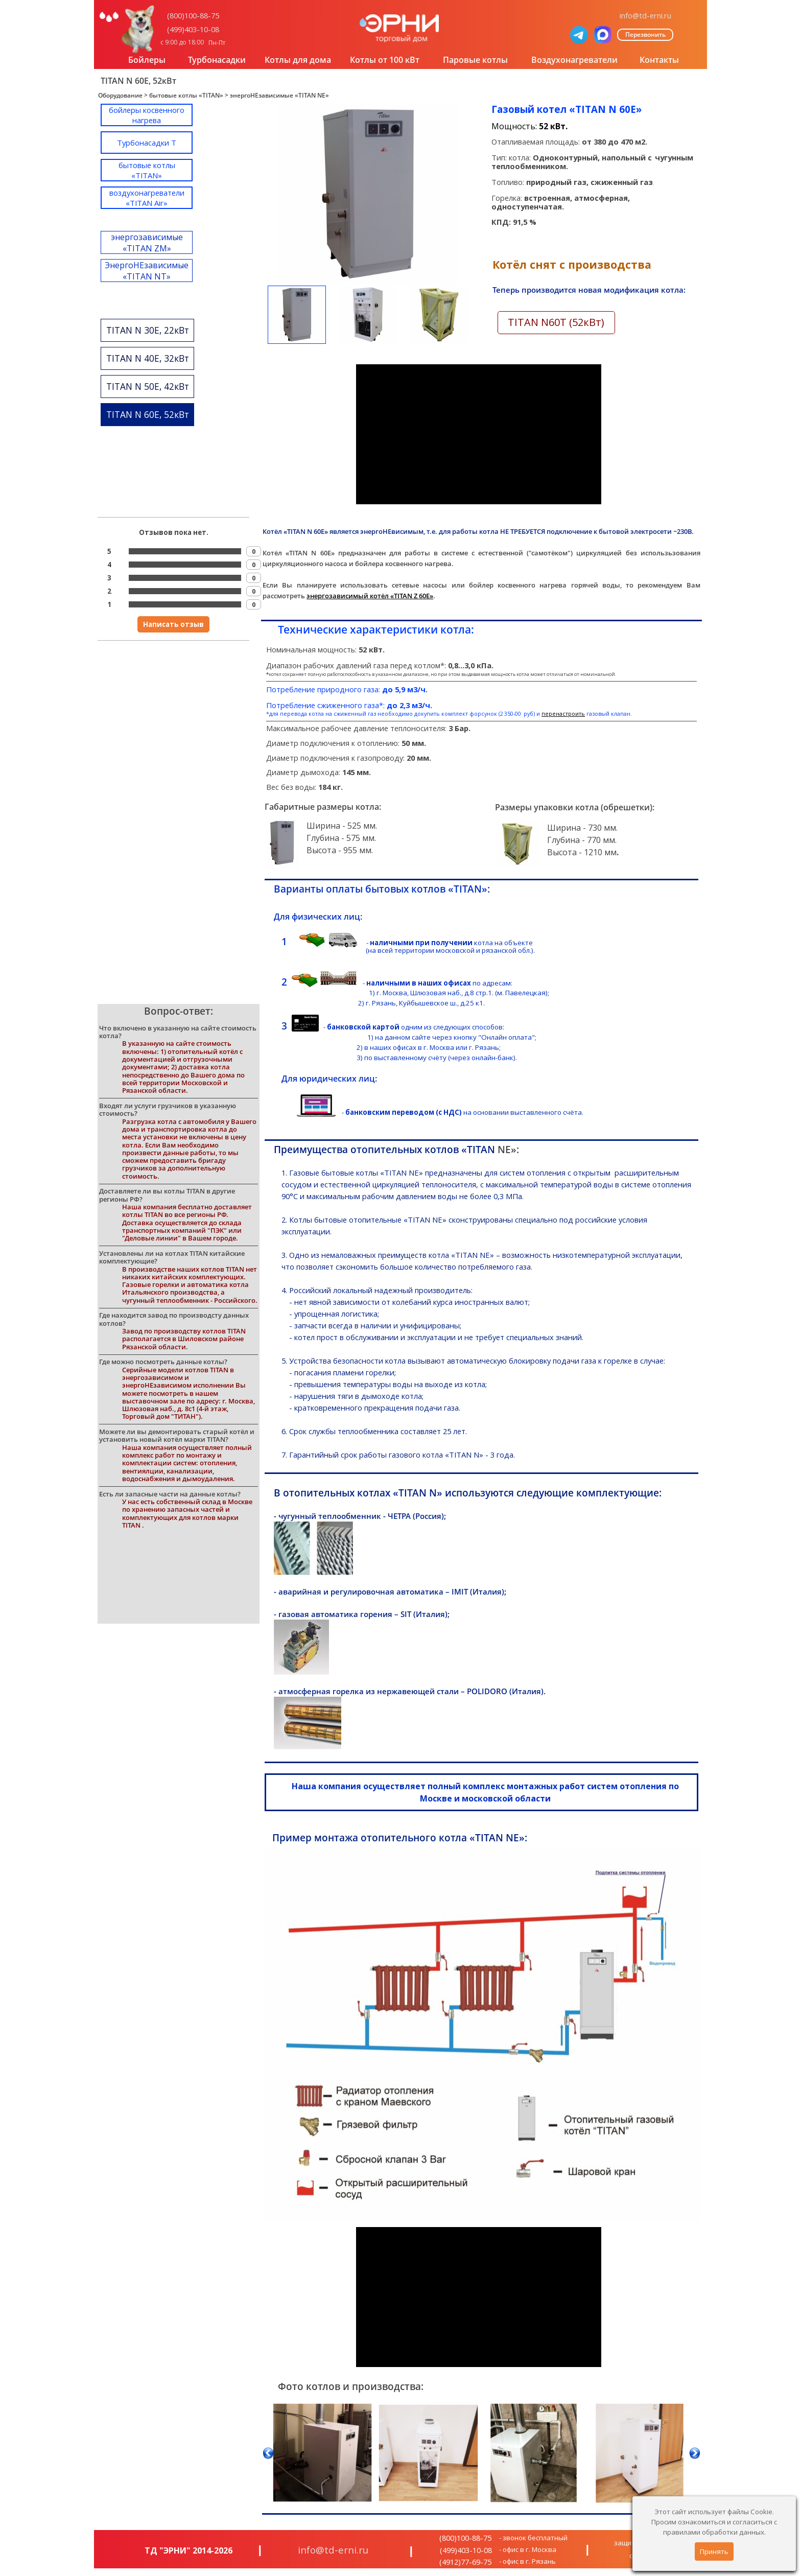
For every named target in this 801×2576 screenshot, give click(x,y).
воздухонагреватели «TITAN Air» (146, 198)
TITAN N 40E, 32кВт (147, 358)
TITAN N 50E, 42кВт (147, 386)
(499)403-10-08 (193, 29)
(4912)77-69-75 (465, 2562)
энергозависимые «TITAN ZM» (147, 242)
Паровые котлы (475, 59)
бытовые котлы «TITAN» (186, 95)
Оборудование (120, 95)
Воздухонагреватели (574, 59)
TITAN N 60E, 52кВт (147, 414)
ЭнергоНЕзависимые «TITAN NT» (147, 271)
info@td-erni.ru (645, 15)
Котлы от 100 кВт (384, 59)
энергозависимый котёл (348, 595)
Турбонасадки (217, 59)
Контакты (659, 59)
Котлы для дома (298, 59)
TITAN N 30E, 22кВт (147, 330)
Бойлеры (147, 59)
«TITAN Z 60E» (411, 595)
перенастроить (563, 713)
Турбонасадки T (146, 142)
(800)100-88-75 (193, 15)
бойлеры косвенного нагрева (146, 115)
